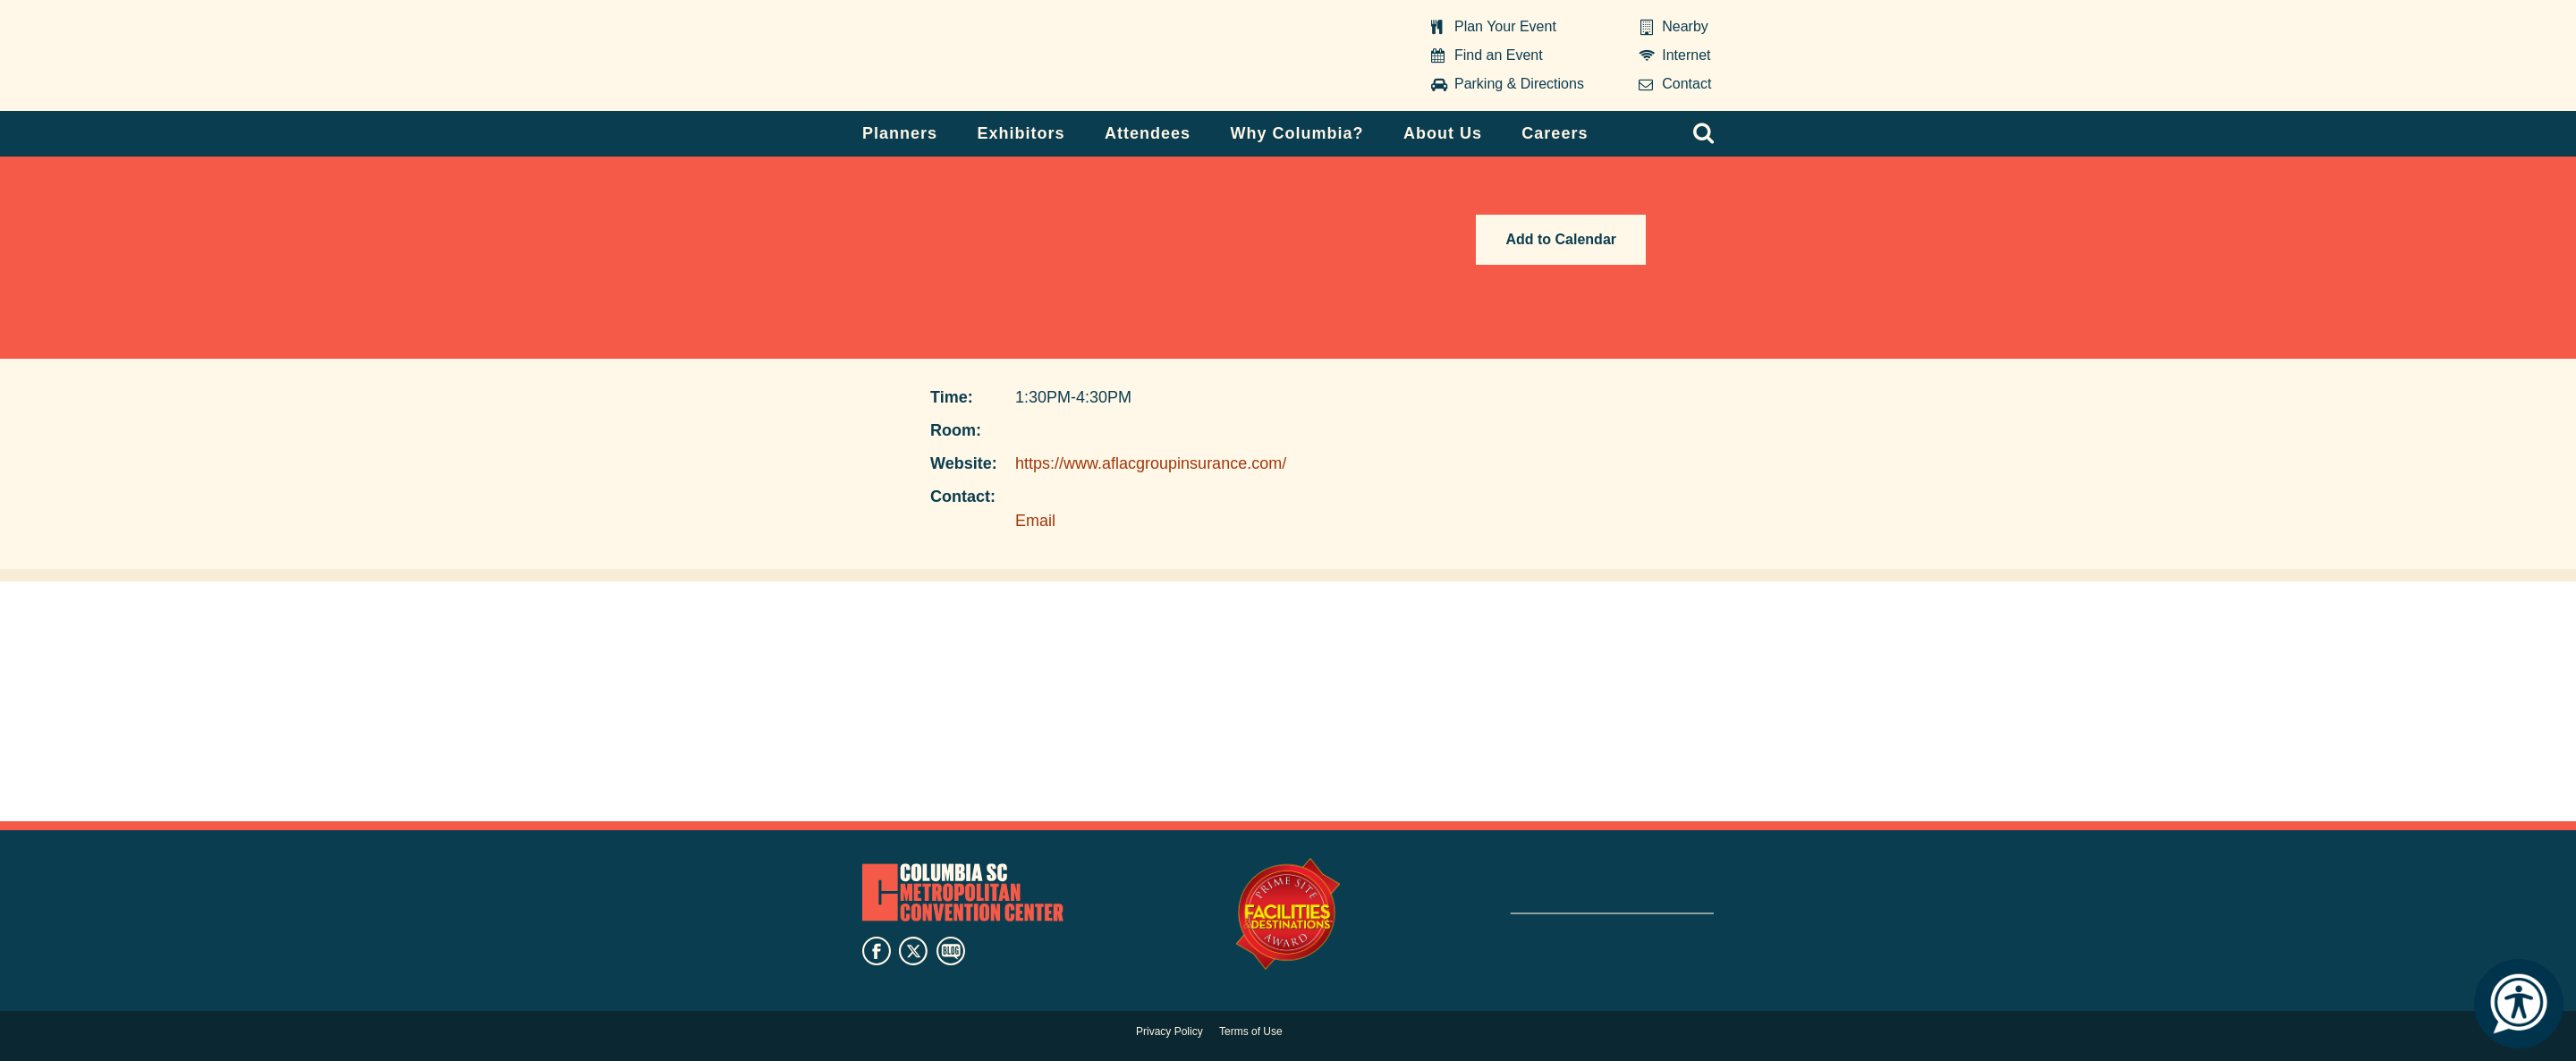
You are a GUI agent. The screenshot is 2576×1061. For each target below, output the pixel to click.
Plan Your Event (1505, 26)
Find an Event (1498, 55)
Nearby (1685, 26)
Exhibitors (1021, 133)
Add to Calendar (1560, 239)
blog (950, 951)
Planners (899, 133)
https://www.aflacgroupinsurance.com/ (1150, 463)
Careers (1554, 133)
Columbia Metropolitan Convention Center (974, 56)
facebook (876, 951)
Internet (1686, 55)
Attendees (1148, 133)
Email (1035, 521)
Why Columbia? (1296, 133)
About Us (1442, 133)
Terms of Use (1251, 1031)
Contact (1686, 83)
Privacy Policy (1169, 1031)
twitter (913, 951)
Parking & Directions (1519, 83)
